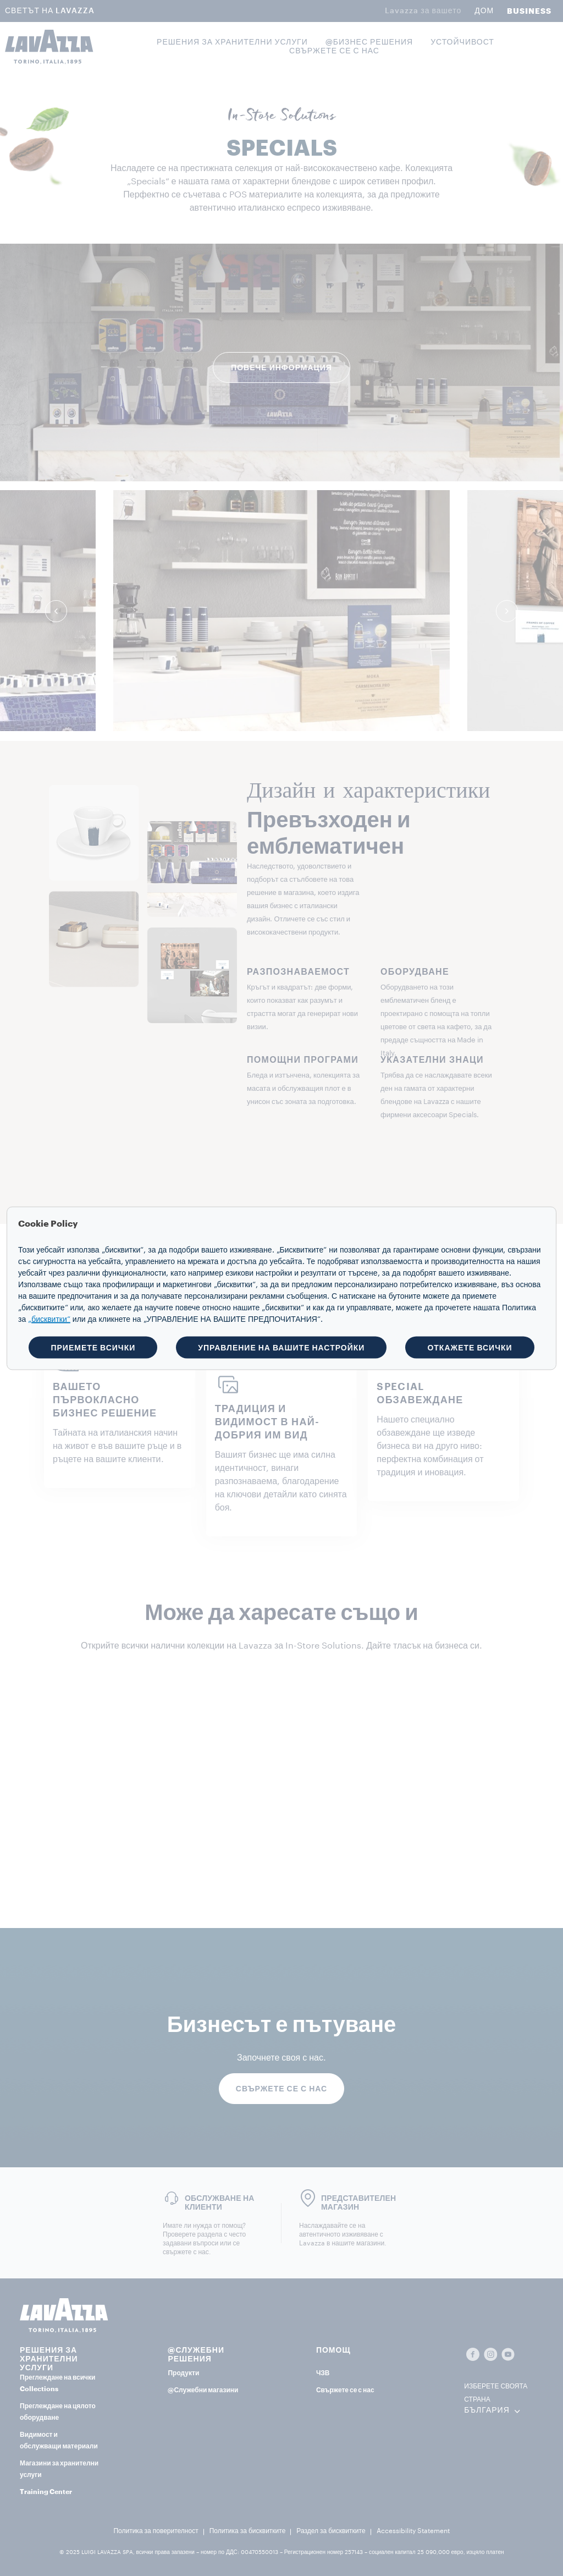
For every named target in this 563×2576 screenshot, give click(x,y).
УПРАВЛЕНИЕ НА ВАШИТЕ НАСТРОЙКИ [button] (281, 1347)
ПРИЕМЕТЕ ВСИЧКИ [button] (93, 1347)
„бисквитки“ (49, 1319)
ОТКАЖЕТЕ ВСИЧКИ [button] (469, 1347)
